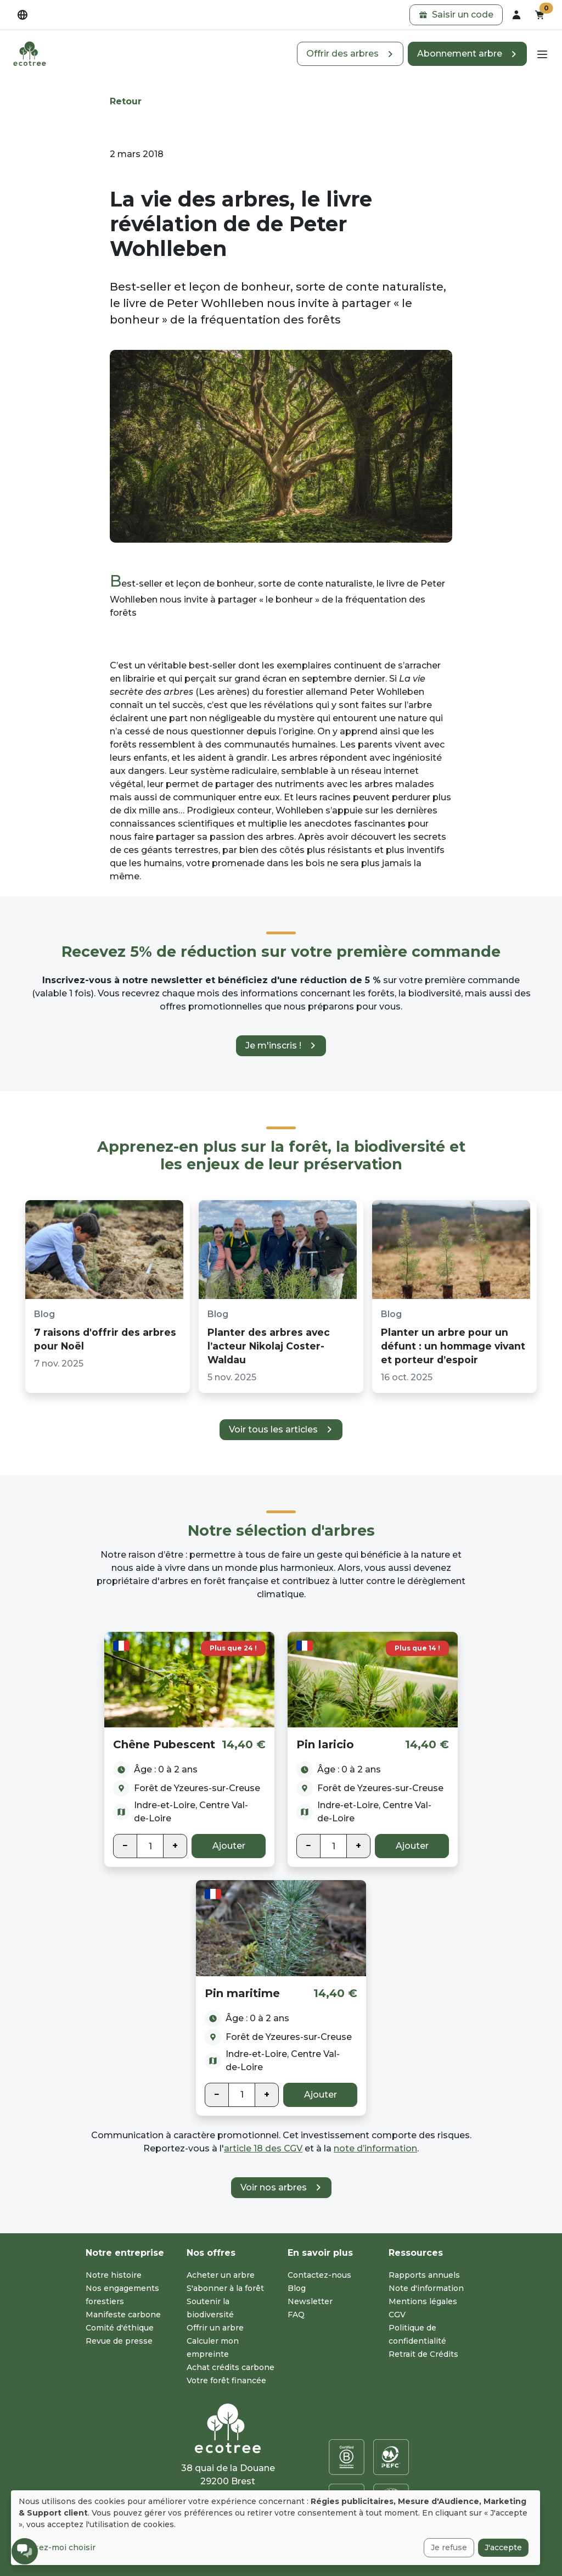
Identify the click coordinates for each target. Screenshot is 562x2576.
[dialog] (275, 2527)
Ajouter (228, 1846)
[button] (456, 14)
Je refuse (449, 2547)
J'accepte (503, 2547)
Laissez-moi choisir (57, 2547)
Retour (126, 101)
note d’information (375, 2148)
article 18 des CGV (263, 2148)
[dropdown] (22, 14)
